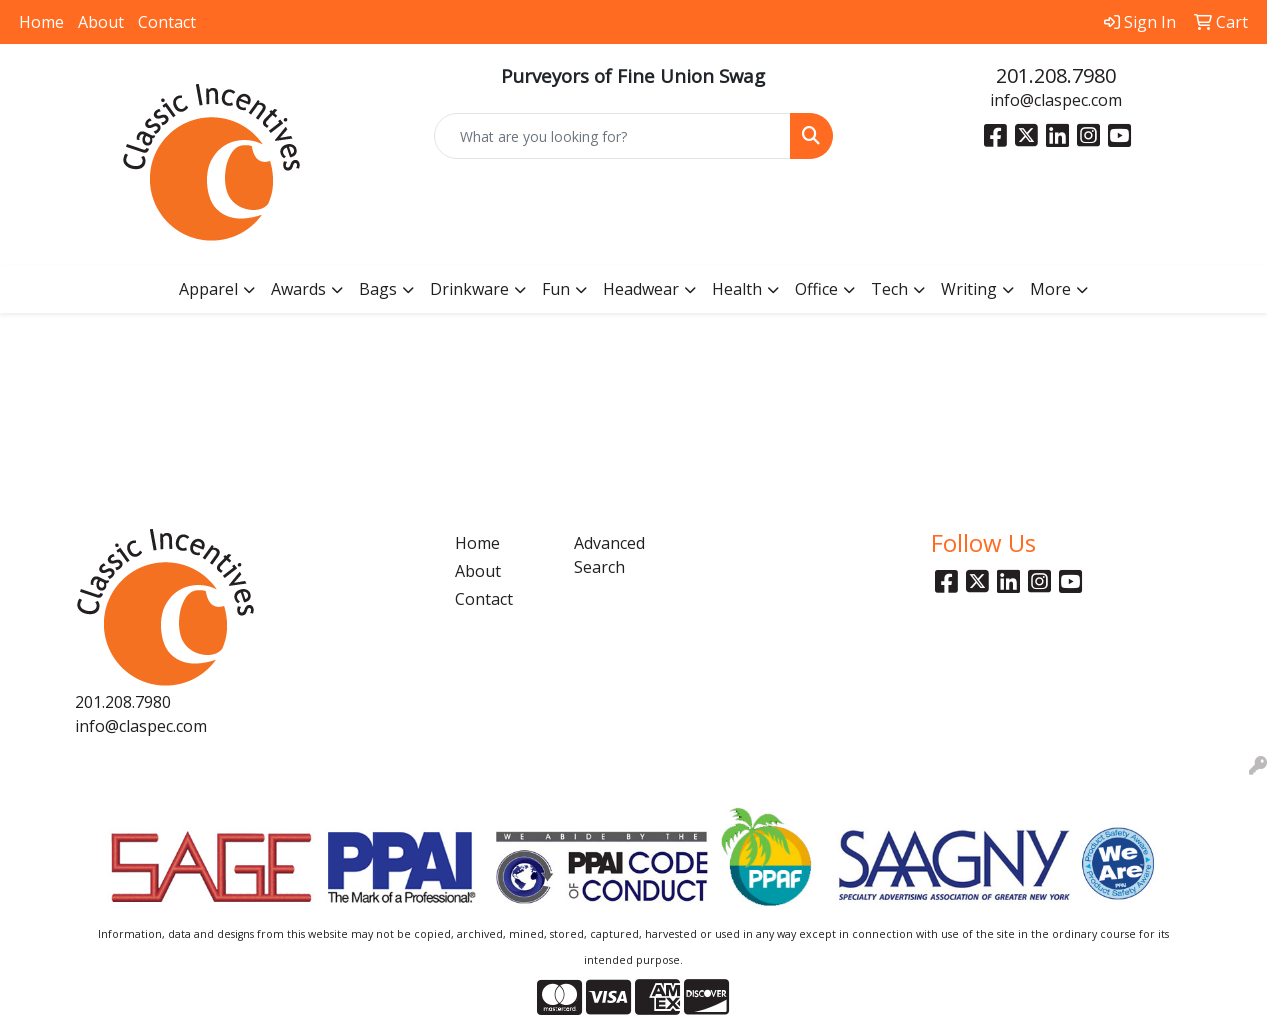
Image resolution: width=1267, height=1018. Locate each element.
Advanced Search (609, 555)
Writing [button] (969, 289)
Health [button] (737, 289)
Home (41, 22)
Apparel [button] (208, 289)
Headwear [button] (641, 289)
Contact (167, 22)
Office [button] (816, 289)
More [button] (1050, 289)
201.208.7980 (1056, 75)
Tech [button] (889, 289)
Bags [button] (378, 289)
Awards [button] (298, 289)
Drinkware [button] (469, 289)
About (101, 22)
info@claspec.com (1056, 100)
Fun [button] (556, 289)
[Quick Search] (612, 136)
